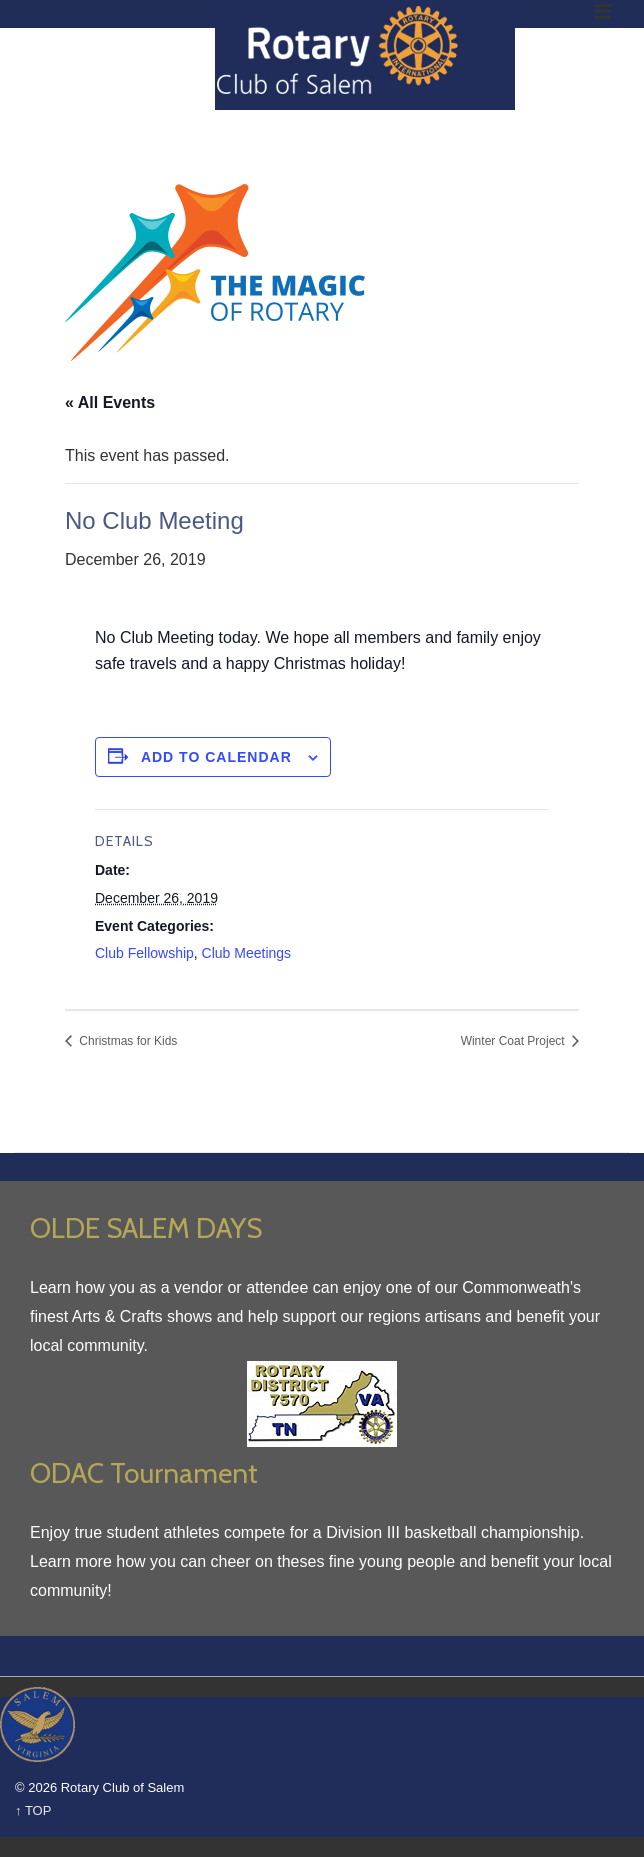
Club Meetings (247, 953)
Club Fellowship (144, 953)
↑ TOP (33, 1810)
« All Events (110, 402)
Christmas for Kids (126, 1041)
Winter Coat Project (514, 1041)
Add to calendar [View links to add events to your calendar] (216, 757)
